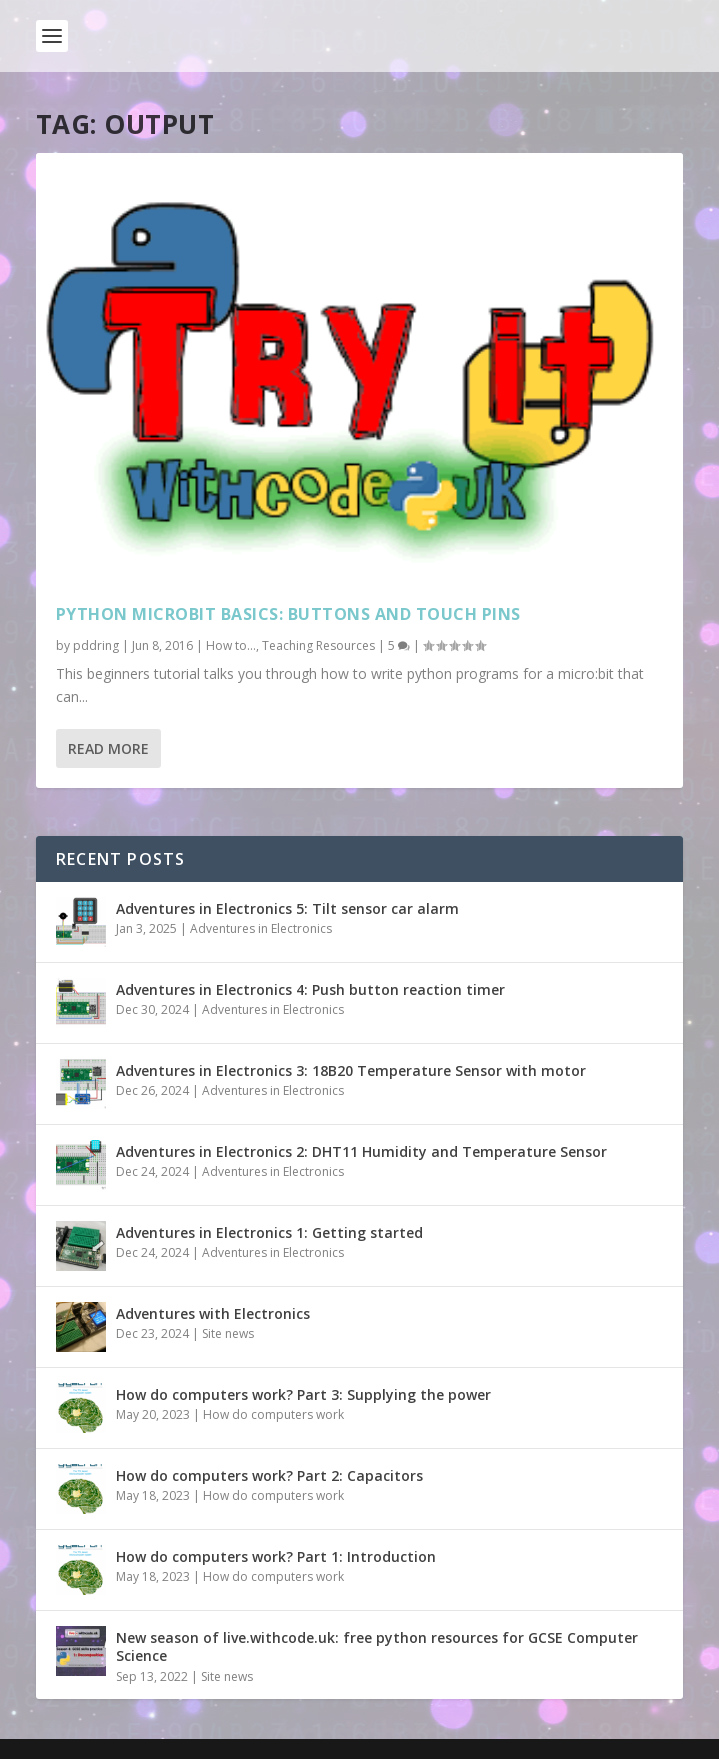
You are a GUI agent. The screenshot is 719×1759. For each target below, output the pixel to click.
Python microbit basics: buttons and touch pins (288, 614)
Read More (108, 748)
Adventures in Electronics (261, 928)
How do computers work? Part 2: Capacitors (269, 1475)
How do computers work (273, 1414)
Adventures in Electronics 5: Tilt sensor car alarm (287, 908)
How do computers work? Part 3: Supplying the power (303, 1394)
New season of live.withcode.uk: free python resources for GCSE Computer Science (377, 1646)
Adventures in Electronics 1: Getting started (269, 1232)
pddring (96, 645)
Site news (228, 1333)
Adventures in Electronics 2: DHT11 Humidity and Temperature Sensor (361, 1151)
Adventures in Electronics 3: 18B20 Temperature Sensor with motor (351, 1070)
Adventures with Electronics (213, 1313)
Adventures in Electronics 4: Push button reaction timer (310, 989)
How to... (231, 645)
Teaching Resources (318, 645)
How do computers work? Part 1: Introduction (276, 1556)
